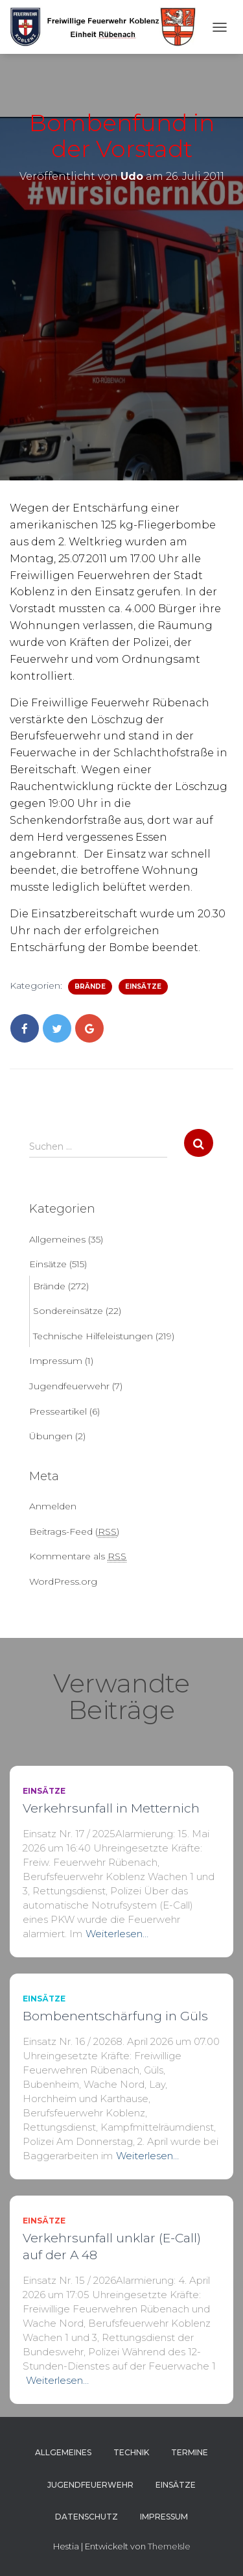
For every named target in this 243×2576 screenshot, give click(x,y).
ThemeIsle (169, 2546)
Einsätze (143, 986)
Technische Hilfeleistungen (93, 1336)
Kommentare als (77, 1556)
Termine (189, 2452)
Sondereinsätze (68, 1311)
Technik (131, 2452)
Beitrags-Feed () (74, 1532)
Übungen (51, 1436)
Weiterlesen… (117, 1933)
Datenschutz (86, 2516)
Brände (90, 986)
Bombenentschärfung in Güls (115, 2016)
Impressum (55, 1361)
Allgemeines (57, 1239)
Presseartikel (58, 1411)
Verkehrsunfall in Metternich (111, 1808)
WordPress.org (63, 1581)
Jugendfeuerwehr (69, 1386)
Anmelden (52, 1506)
